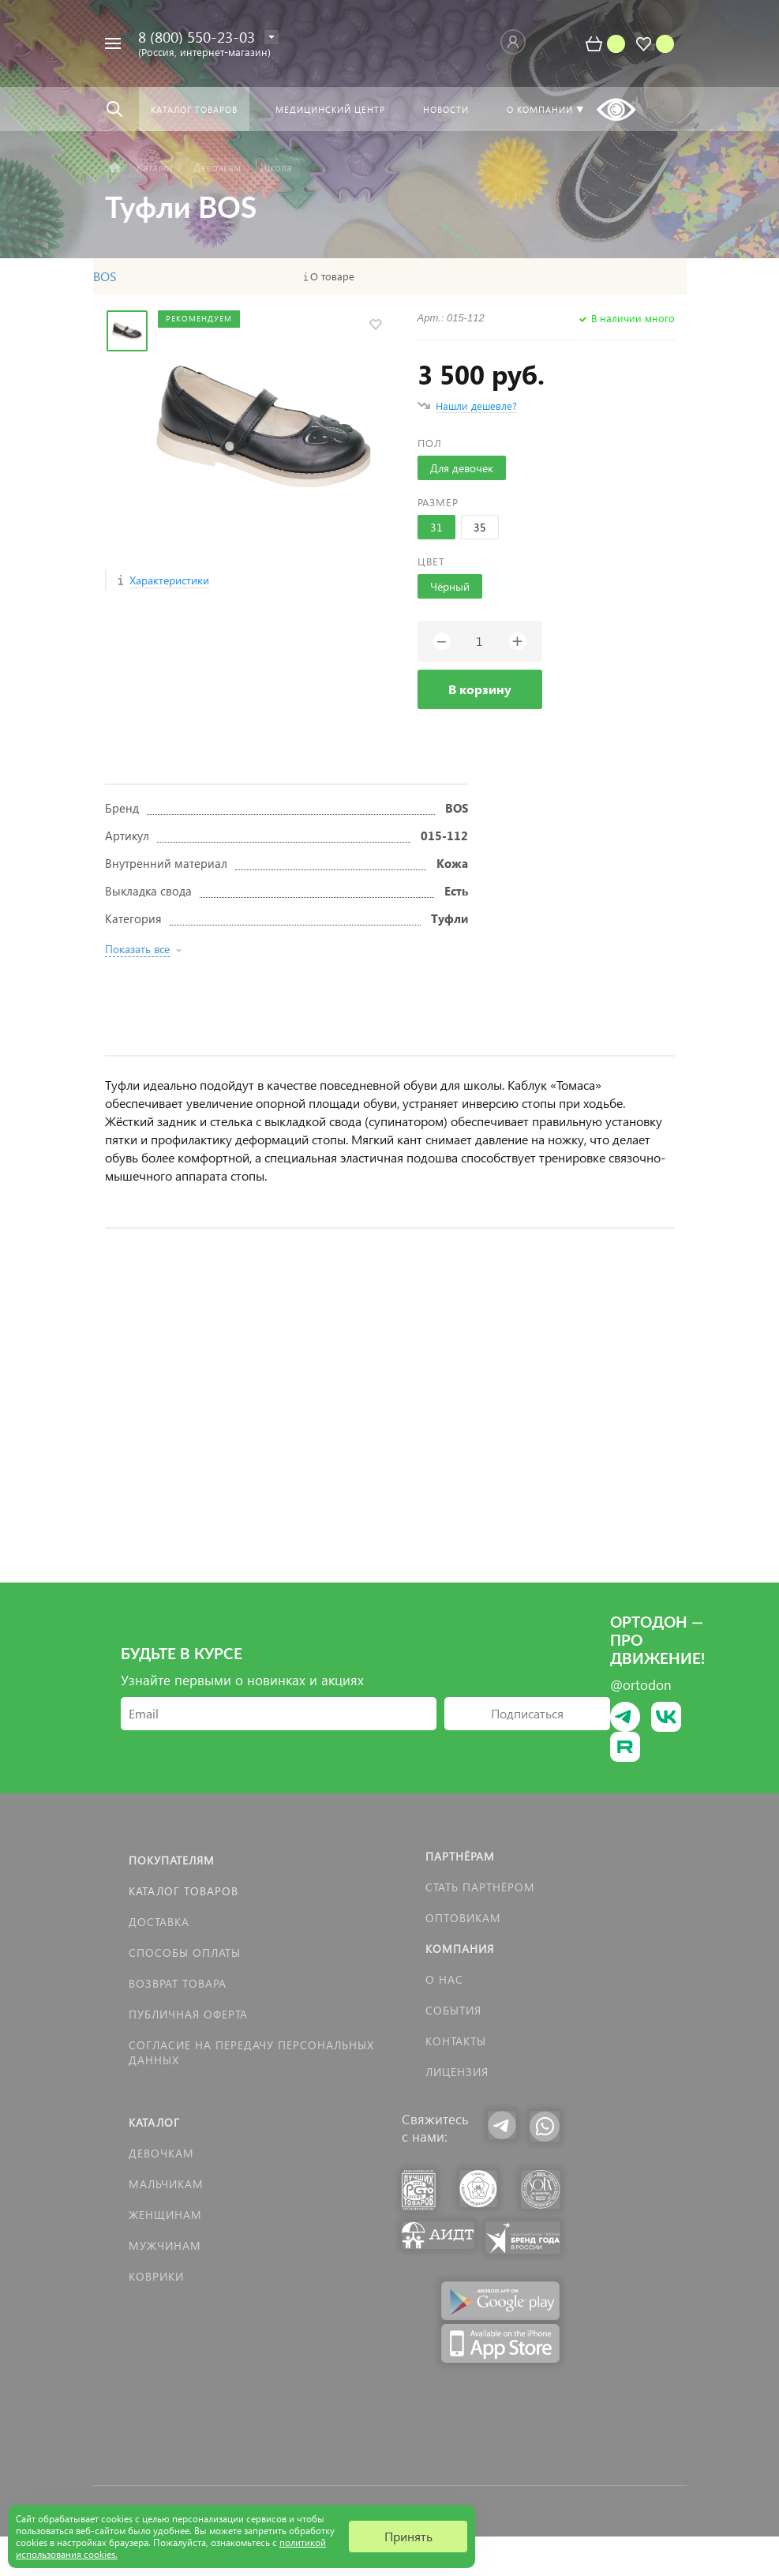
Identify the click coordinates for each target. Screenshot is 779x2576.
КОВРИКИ (156, 2276)
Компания (459, 1948)
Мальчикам (166, 2183)
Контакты (455, 2040)
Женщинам (165, 2214)
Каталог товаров (183, 1890)
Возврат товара (178, 1983)
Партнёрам (460, 1856)
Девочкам (161, 2153)
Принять (408, 2536)
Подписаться (527, 1713)
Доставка (159, 1921)
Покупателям (172, 1860)
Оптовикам (463, 1917)
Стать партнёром (480, 1886)
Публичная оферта (188, 2014)
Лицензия (457, 2071)
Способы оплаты (185, 1952)
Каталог (154, 2122)
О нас (444, 1979)
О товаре (332, 276)
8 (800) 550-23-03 (196, 37)
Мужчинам (165, 2245)
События (453, 2010)
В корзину (479, 689)
